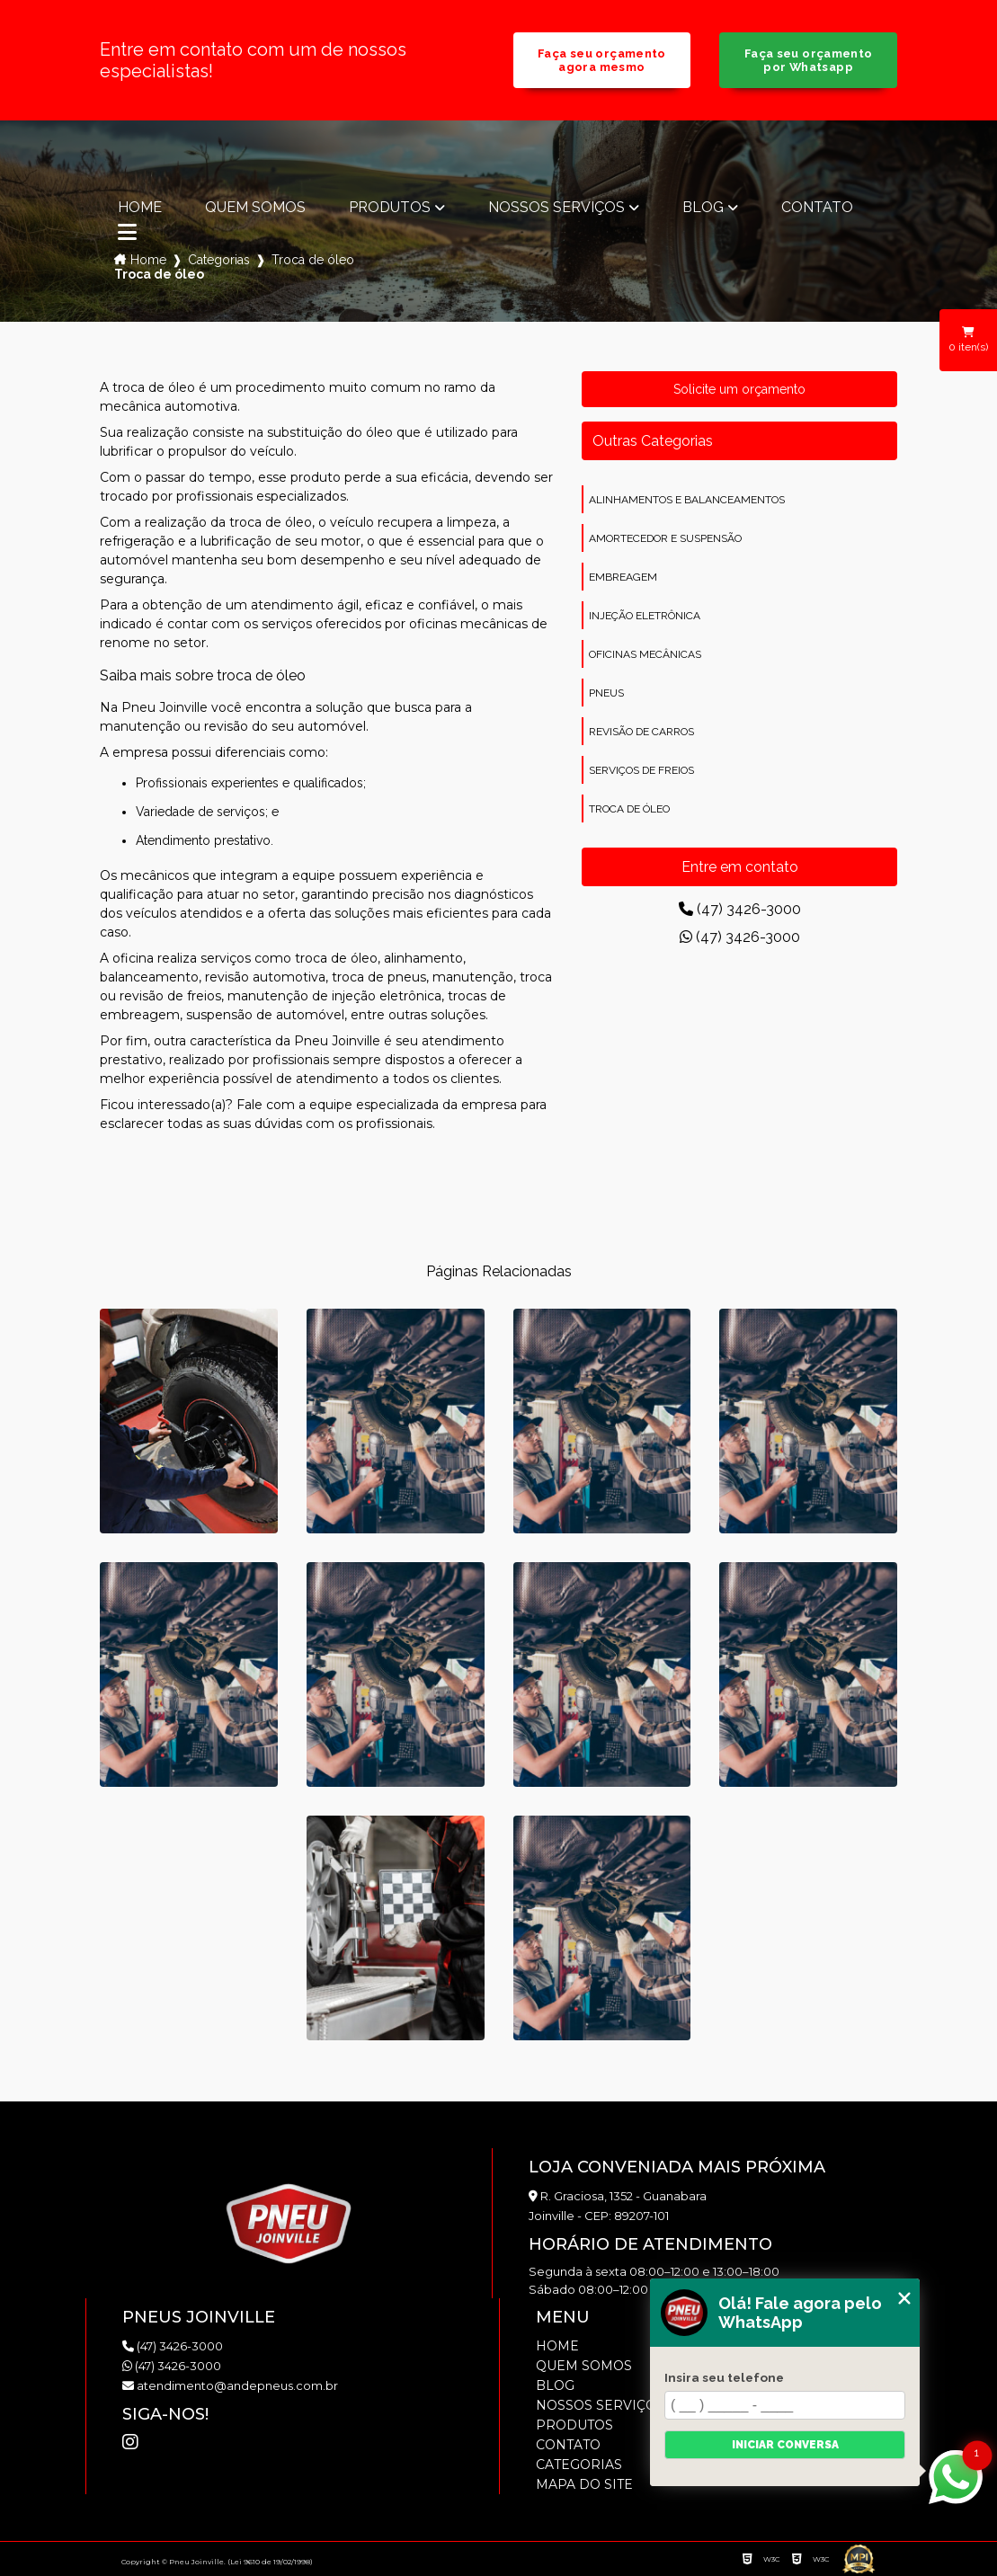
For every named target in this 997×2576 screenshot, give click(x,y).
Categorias (219, 260)
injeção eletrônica (644, 615)
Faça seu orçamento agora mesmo (602, 60)
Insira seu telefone (724, 2377)
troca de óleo (629, 809)
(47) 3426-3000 (740, 909)
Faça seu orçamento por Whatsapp (808, 60)
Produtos (390, 208)
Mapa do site (584, 2484)
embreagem (623, 577)
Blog (703, 208)
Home (140, 208)
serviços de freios (641, 770)
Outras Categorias (652, 440)
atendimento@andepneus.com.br (230, 2385)
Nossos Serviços (556, 208)
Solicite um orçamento (739, 389)
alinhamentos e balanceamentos (687, 499)
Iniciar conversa (785, 2444)
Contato (817, 208)
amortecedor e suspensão (665, 538)
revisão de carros (641, 731)
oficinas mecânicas (645, 654)
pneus (606, 693)
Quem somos (255, 208)
